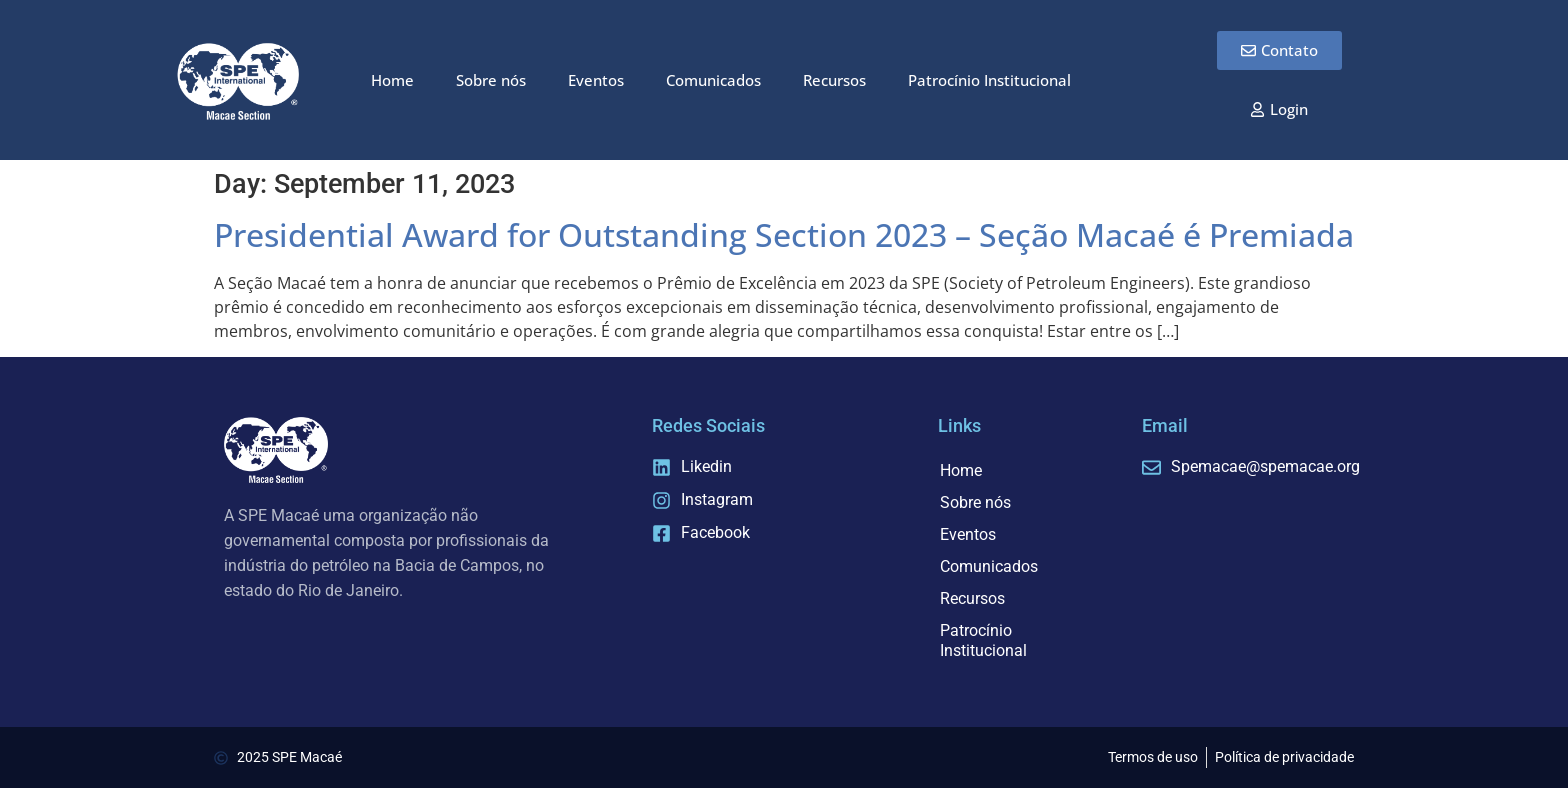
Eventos (596, 80)
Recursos (834, 80)
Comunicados (713, 80)
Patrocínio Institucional (989, 80)
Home (392, 80)
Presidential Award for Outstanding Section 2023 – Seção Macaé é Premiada (784, 234)
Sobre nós (491, 80)
